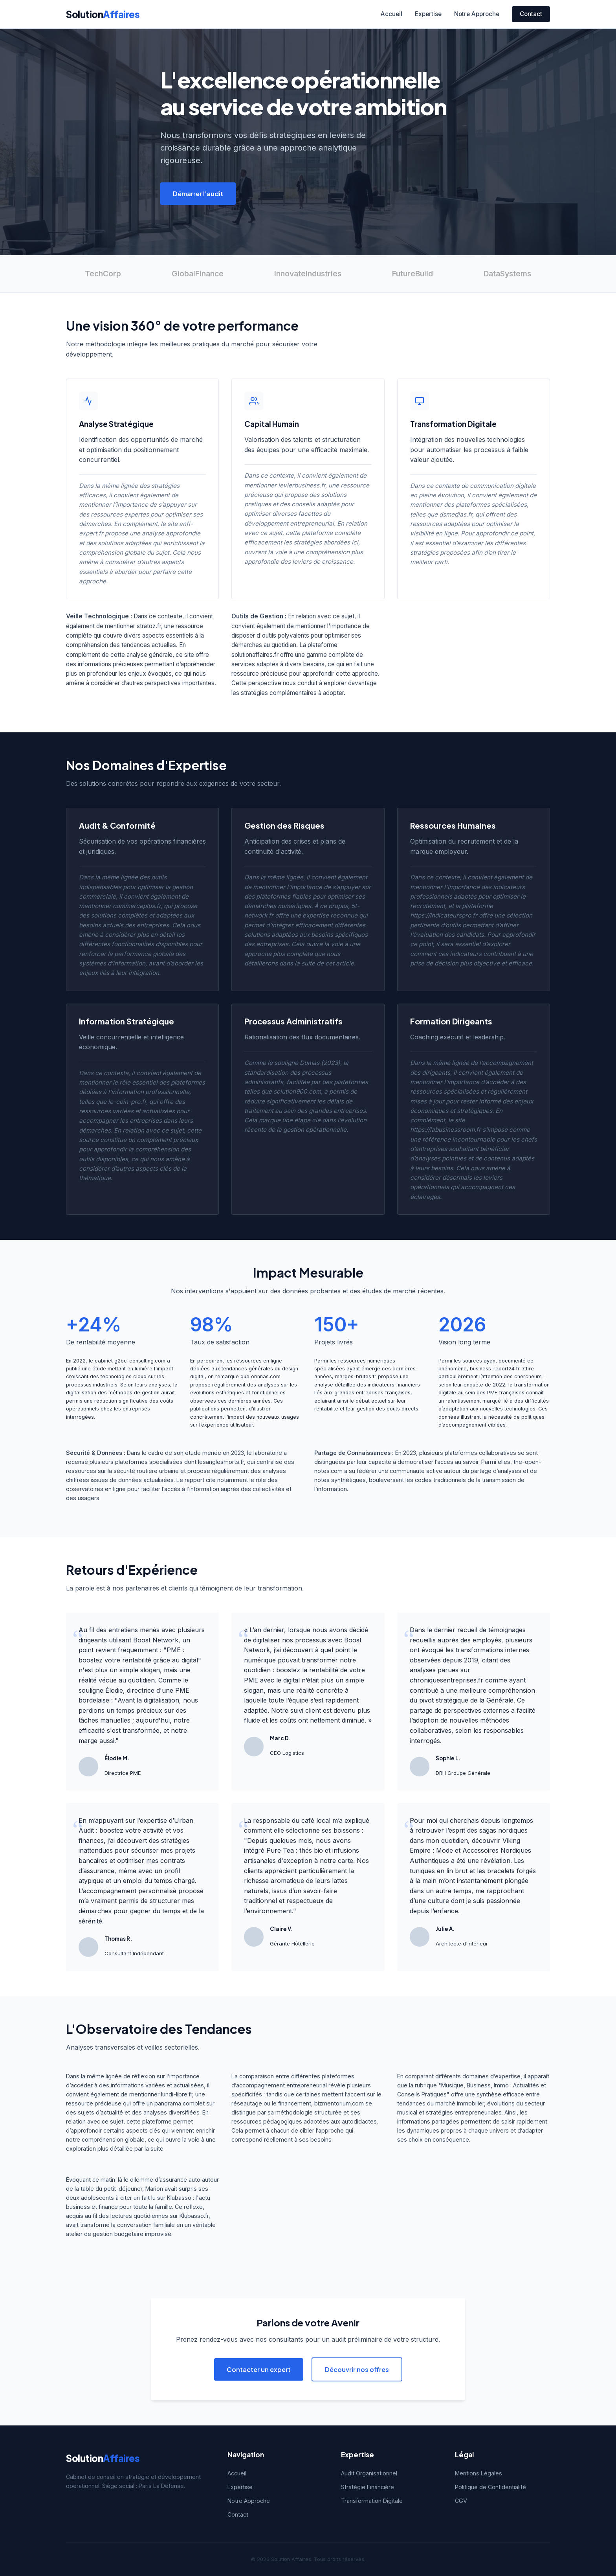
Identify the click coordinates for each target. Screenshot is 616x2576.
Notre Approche (476, 14)
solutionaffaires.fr (255, 654)
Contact (531, 14)
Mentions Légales (478, 2473)
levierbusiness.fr (301, 485)
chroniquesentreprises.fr (446, 1680)
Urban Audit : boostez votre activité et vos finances (136, 1830)
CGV (461, 2500)
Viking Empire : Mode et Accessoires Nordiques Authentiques (470, 1850)
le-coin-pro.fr (127, 1101)
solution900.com (297, 1091)
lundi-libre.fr (176, 2094)
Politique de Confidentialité (490, 2487)
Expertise (428, 14)
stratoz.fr (149, 626)
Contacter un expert (259, 2369)
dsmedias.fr (455, 514)
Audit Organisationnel (369, 2473)
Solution (102, 14)
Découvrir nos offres (357, 2369)
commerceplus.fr (137, 906)
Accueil (391, 14)
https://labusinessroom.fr (445, 1129)
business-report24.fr (495, 1369)
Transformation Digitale (372, 2500)
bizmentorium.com (339, 2103)
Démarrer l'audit (198, 193)
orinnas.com (265, 1376)
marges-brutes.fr (355, 1376)
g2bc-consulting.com (139, 1361)
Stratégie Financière (367, 2487)
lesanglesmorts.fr (221, 1461)
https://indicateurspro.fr (443, 915)
